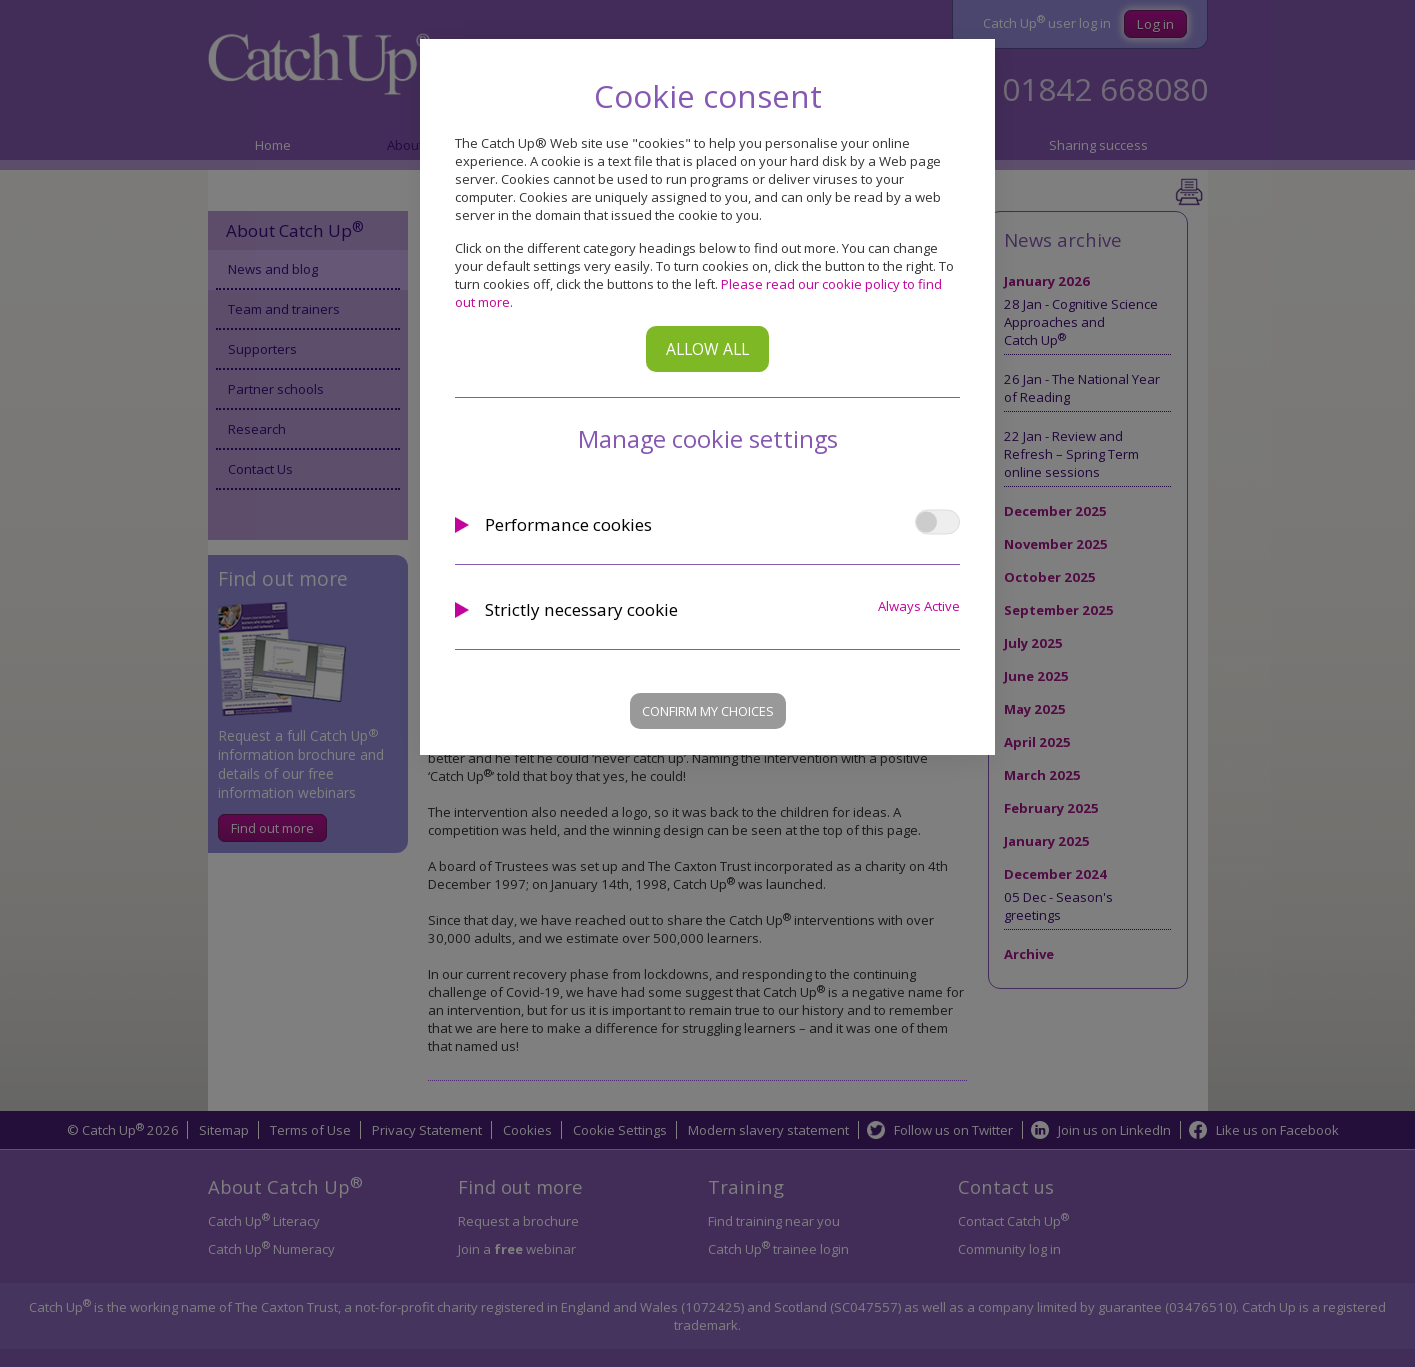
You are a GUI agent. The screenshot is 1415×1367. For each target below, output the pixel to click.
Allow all (707, 349)
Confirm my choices (708, 711)
